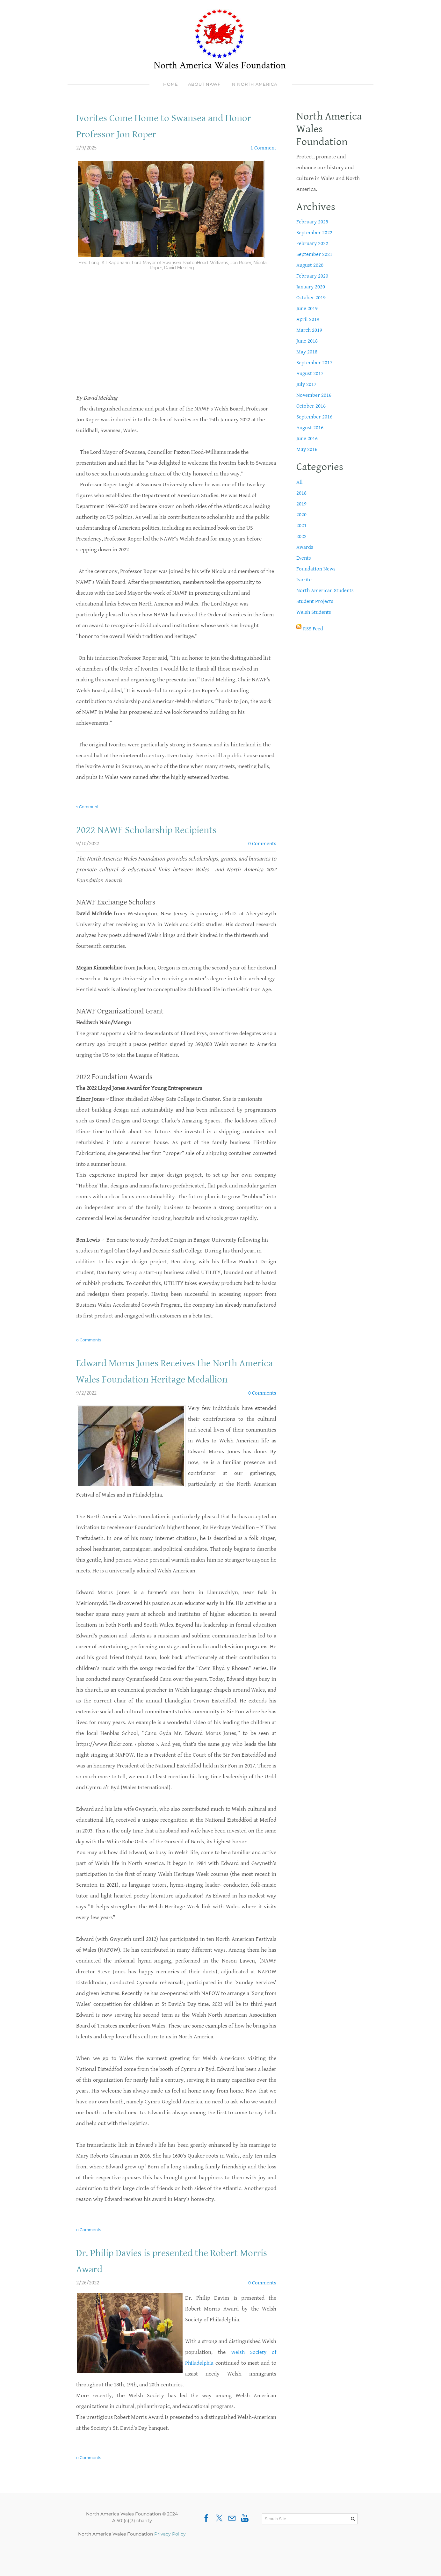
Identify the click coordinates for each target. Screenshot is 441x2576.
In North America (253, 84)
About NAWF (204, 84)
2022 (301, 536)
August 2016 (310, 427)
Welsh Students (314, 612)
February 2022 (312, 243)
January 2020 (311, 286)
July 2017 (306, 384)
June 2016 (307, 438)
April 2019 (308, 319)
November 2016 (314, 395)
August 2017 (310, 373)
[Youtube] (245, 2534)
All (299, 482)
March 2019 (309, 330)
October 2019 (311, 297)
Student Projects (315, 601)
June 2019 (307, 308)
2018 (301, 493)
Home (170, 84)
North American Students (326, 590)
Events (304, 558)
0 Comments (262, 843)
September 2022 (314, 232)
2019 (301, 503)
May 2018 (307, 351)
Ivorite (304, 579)
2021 (301, 525)
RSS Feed (313, 628)
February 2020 (312, 275)
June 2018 (307, 340)
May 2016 (307, 449)
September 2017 (314, 362)
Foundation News (316, 568)
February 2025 (312, 221)
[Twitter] (219, 2534)
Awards (305, 547)
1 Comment (263, 147)
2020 (301, 514)
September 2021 (314, 254)
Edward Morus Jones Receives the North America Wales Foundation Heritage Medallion (164, 1379)
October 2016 (311, 406)
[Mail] (232, 2534)
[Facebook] (206, 2534)
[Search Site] (310, 2535)
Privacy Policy (170, 2550)
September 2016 (314, 416)
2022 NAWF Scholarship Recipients (153, 830)
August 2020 (310, 265)
